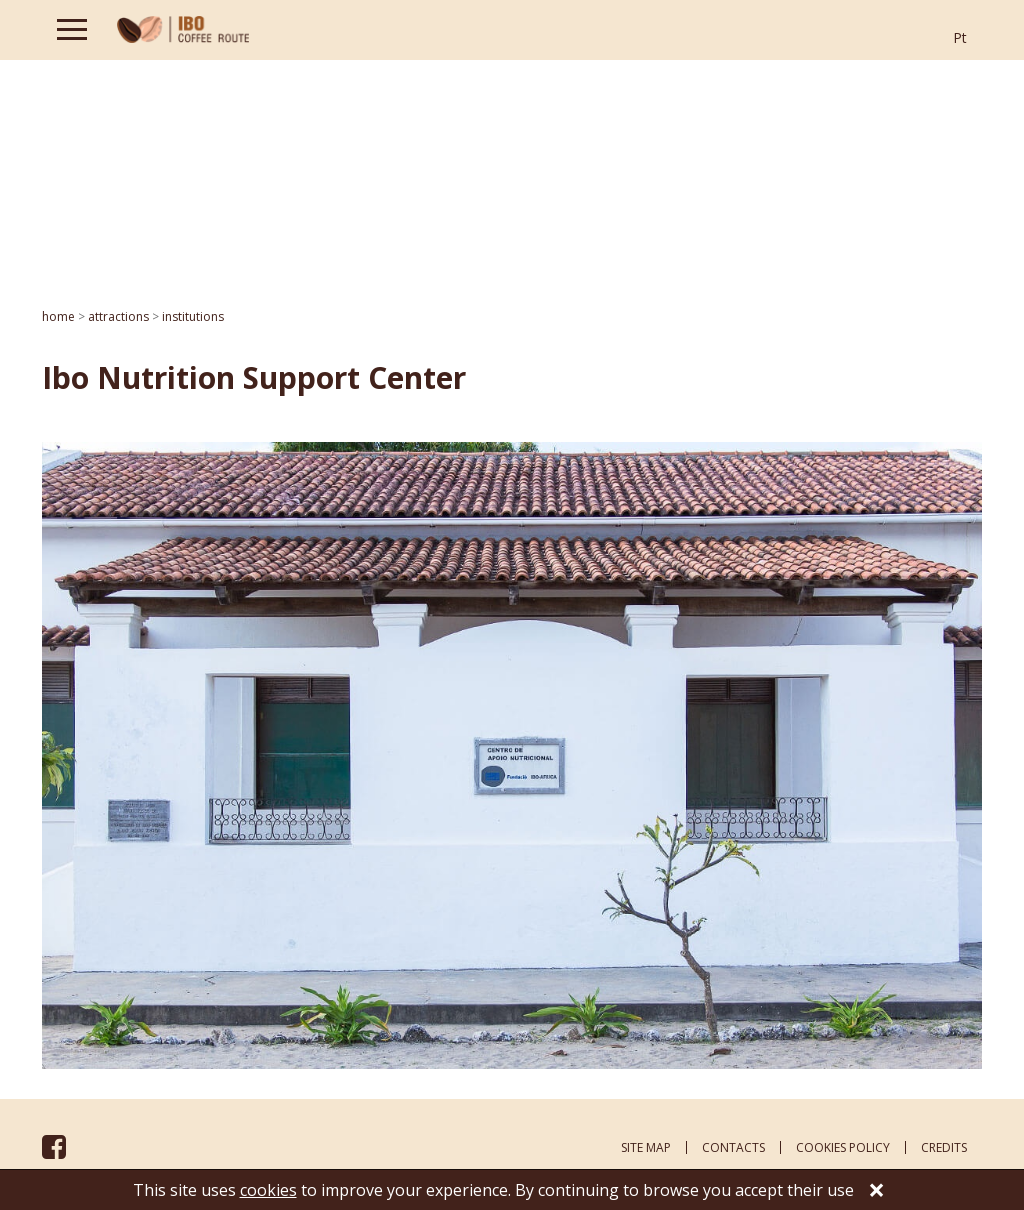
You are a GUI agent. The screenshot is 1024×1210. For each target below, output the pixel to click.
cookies (268, 1190)
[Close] (877, 1192)
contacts (733, 1147)
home (58, 316)
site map (646, 1147)
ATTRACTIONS (118, 316)
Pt (960, 37)
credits (944, 1147)
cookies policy (843, 1147)
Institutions (193, 316)
